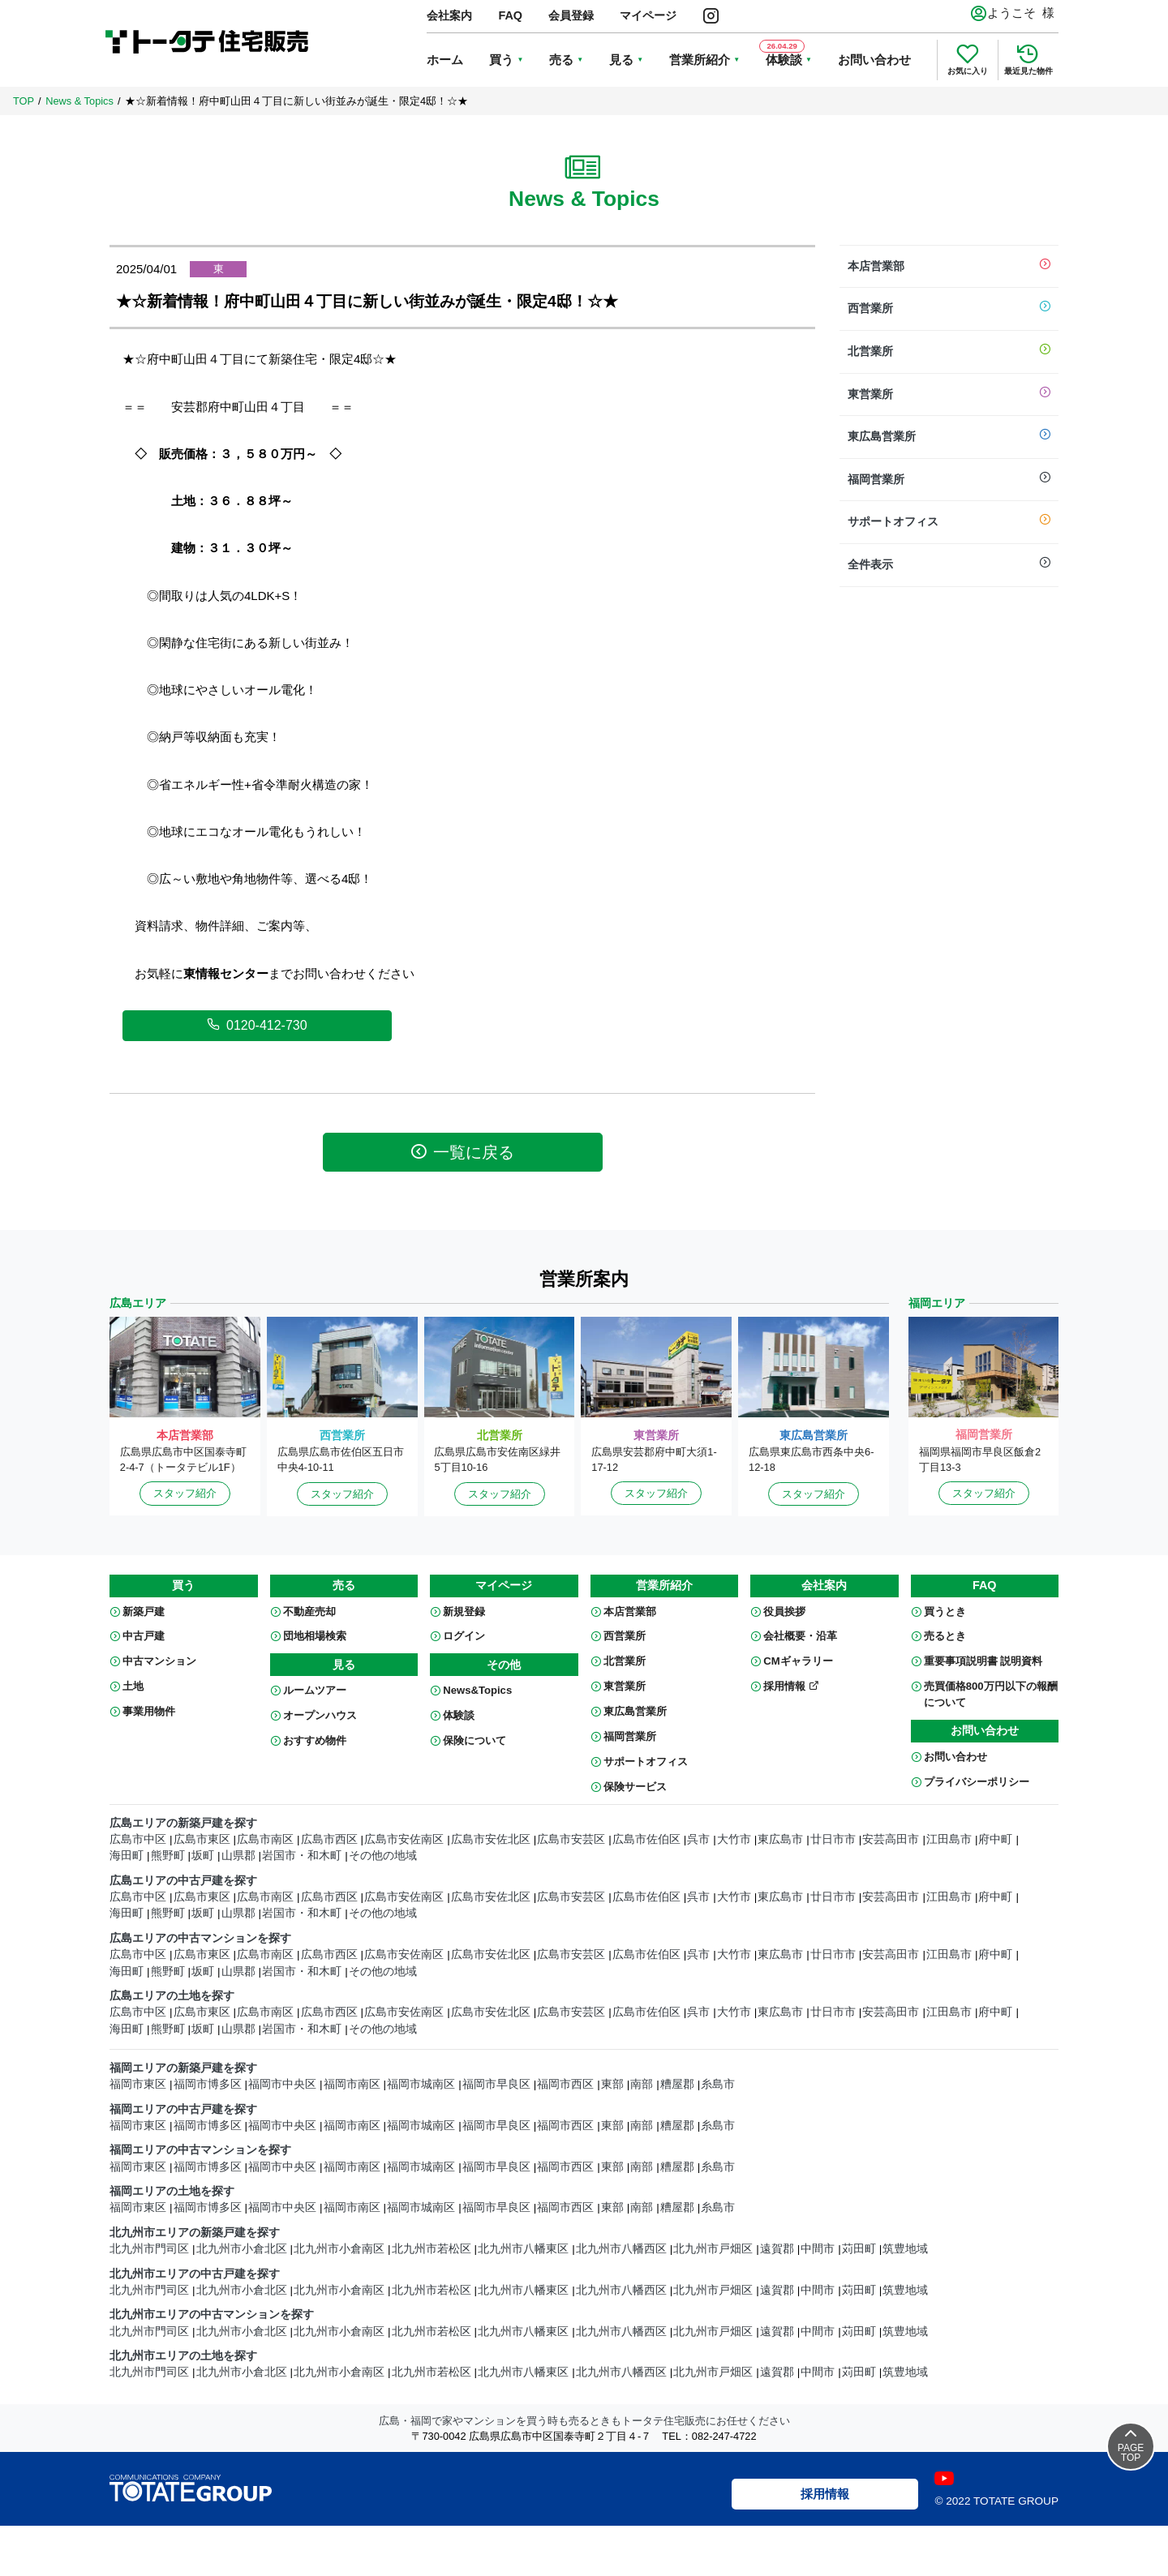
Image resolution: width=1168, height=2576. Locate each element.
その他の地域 (383, 1855)
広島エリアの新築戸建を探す (183, 1823)
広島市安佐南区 (404, 1839)
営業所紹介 (699, 59)
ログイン (464, 1636)
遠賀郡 (777, 2249)
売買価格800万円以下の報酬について (991, 1694)
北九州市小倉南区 (339, 2249)
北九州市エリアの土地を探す (183, 2356)
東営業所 (949, 395)
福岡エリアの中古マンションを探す (200, 2150)
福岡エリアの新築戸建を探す (183, 2068)
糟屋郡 (677, 2084)
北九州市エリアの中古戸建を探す (195, 2274)
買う (501, 59)
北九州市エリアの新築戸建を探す (195, 2233)
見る (621, 59)
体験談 (458, 1715)
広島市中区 (138, 1839)
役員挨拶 (784, 1611)
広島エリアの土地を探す (172, 1996)
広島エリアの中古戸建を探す (183, 1881)
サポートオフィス (949, 522)
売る (561, 59)
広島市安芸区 (571, 1839)
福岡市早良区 (496, 2084)
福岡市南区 (352, 2084)
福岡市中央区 (282, 2084)
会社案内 (449, 15)
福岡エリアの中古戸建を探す (183, 2109)
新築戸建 (143, 1611)
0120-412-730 (257, 1025)
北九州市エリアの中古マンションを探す (212, 2314)
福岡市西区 (565, 2084)
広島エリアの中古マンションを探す (200, 1938)
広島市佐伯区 (646, 1839)
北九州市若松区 (431, 2249)
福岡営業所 (949, 480)
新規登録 (464, 1611)
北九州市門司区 (149, 2249)
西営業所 (949, 309)
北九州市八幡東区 (523, 2249)
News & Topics (79, 101)
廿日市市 (833, 1839)
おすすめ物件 (314, 1740)
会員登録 (571, 15)
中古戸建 (143, 1636)
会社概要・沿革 (800, 1636)
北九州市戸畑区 (713, 2249)
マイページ (648, 15)
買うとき (945, 1611)
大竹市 (734, 1839)
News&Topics (477, 1690)
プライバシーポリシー (976, 1782)
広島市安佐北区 (490, 1839)
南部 (641, 2084)
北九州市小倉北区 (241, 2249)
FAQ (510, 15)
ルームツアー (314, 1690)
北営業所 (949, 352)
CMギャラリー (797, 1661)
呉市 (698, 1839)
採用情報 (791, 1686)
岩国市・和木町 (301, 1855)
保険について (474, 1740)
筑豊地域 (905, 2249)
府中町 (995, 1839)
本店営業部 (949, 267)
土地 (133, 1686)
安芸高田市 (890, 1839)
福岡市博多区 (208, 2084)
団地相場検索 (314, 1636)
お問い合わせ (874, 59)
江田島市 (949, 1839)
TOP (23, 101)
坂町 (202, 1855)
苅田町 (859, 2249)
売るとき (945, 1636)
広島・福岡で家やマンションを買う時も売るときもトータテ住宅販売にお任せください (584, 2421)
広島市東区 (202, 1839)
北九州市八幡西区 (621, 2249)
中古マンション (159, 1661)
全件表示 (949, 565)
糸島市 (718, 2084)
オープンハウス (320, 1715)
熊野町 (168, 1855)
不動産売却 (309, 1611)
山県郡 (238, 1855)
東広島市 (780, 1839)
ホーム (445, 59)
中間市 (818, 2249)
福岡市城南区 (421, 2084)
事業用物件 (148, 1711)
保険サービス (635, 1787)
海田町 (127, 1855)
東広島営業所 (949, 437)
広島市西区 (329, 1839)
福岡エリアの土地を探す (172, 2191)
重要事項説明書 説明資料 (983, 1661)
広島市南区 (265, 1839)
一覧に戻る (462, 1151)
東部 (612, 2084)
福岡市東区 (138, 2084)
